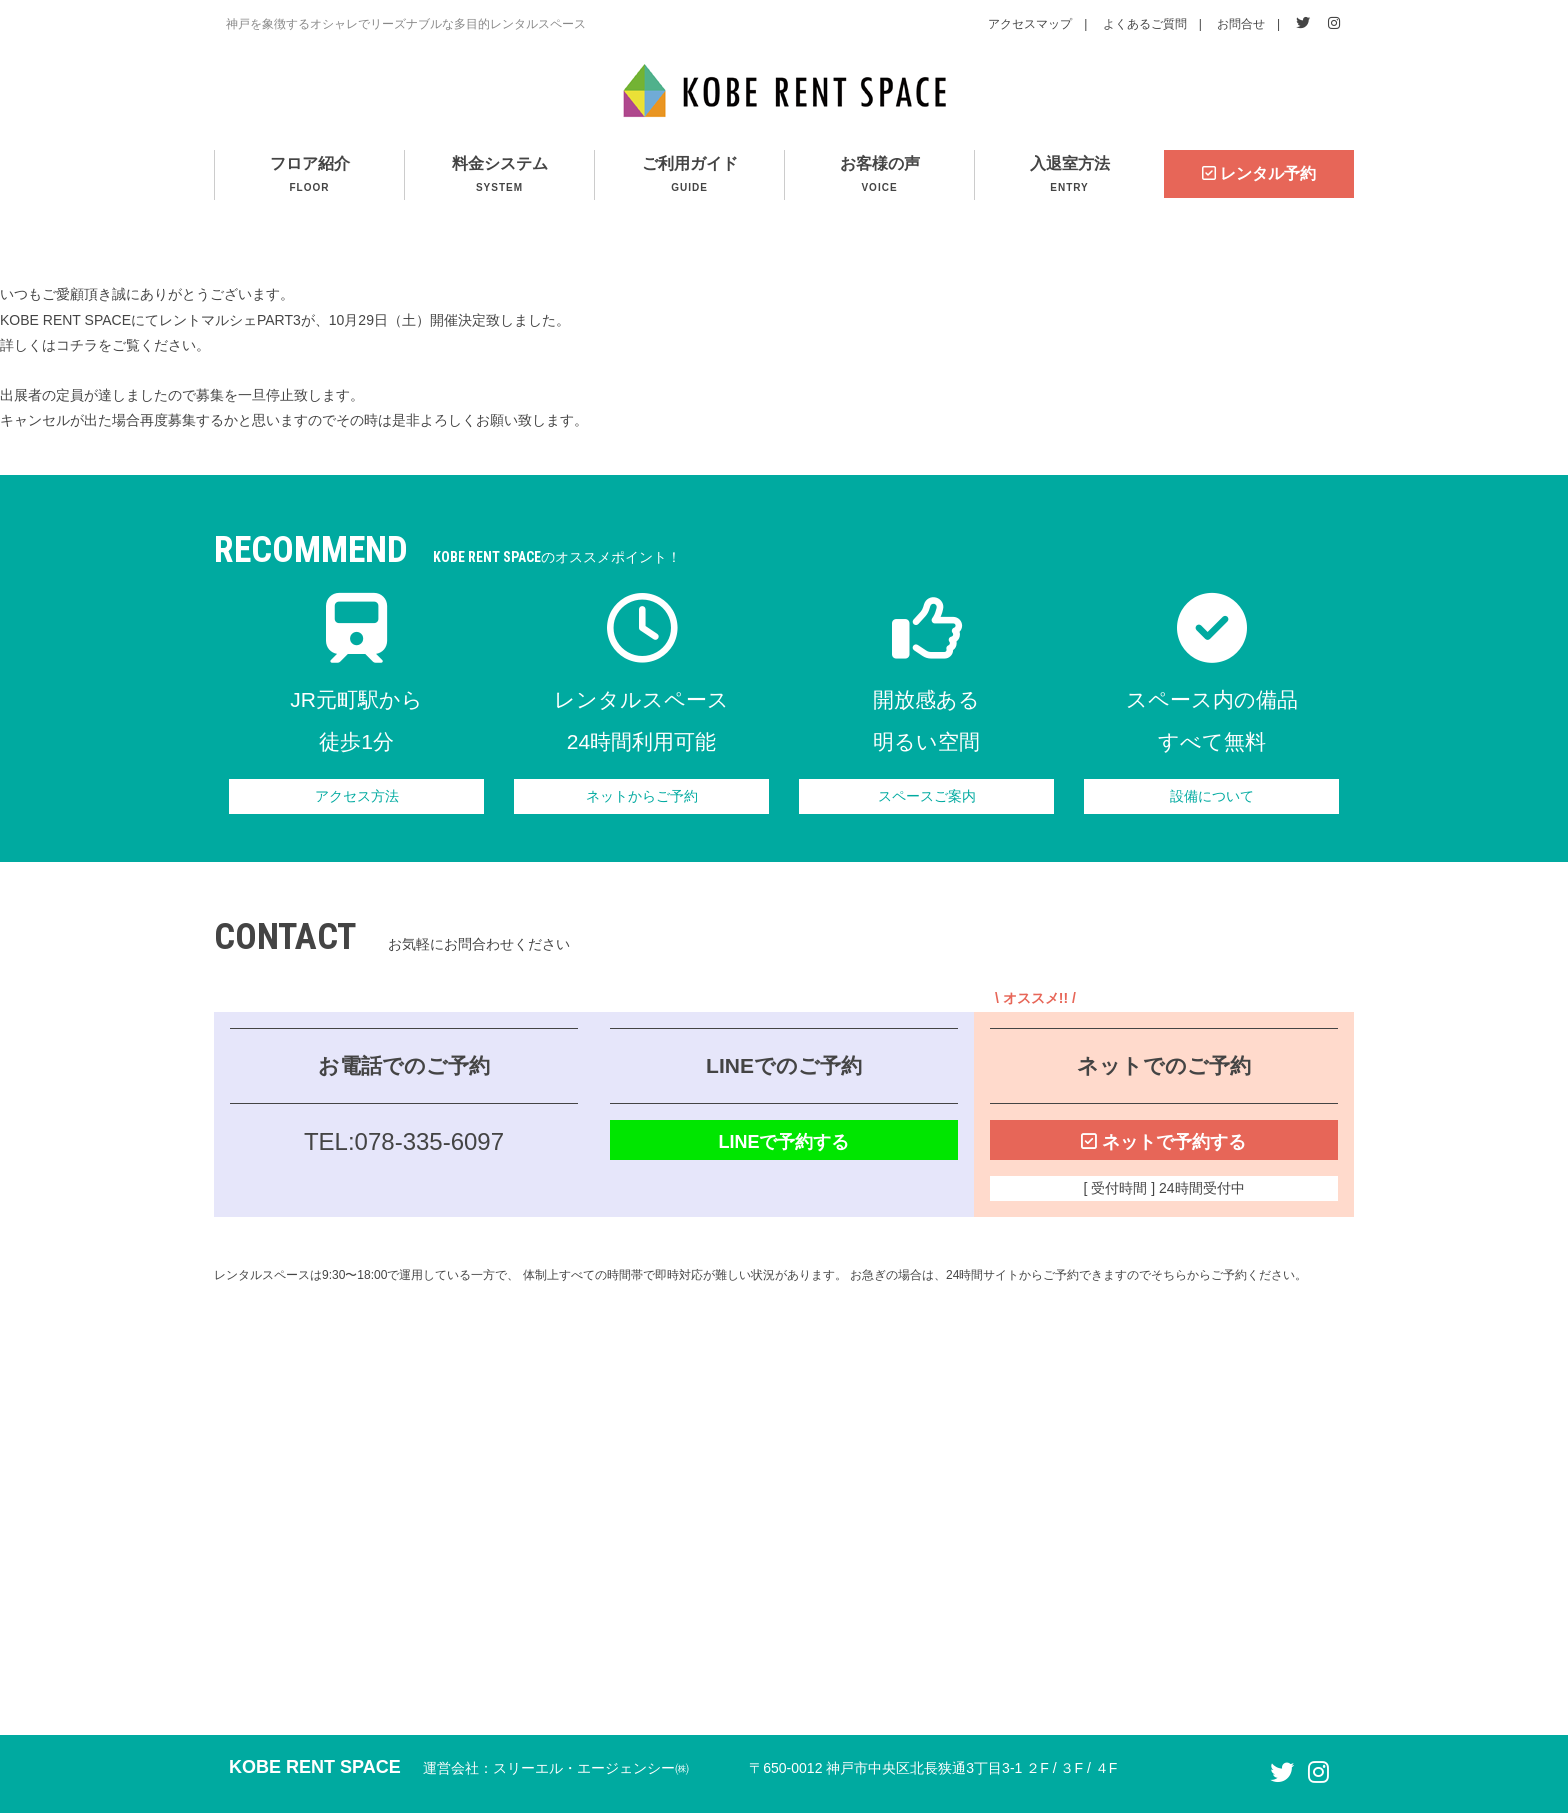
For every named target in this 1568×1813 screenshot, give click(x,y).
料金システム (499, 176)
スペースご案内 (927, 796)
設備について (1212, 796)
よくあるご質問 (1145, 24)
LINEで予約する (783, 1142)
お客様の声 (879, 176)
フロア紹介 (309, 176)
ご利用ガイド (689, 176)
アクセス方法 (357, 796)
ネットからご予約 (642, 796)
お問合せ (1241, 24)
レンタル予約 (1259, 173)
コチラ (77, 345)
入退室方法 (1069, 176)
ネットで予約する (1163, 1142)
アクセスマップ (1030, 24)
